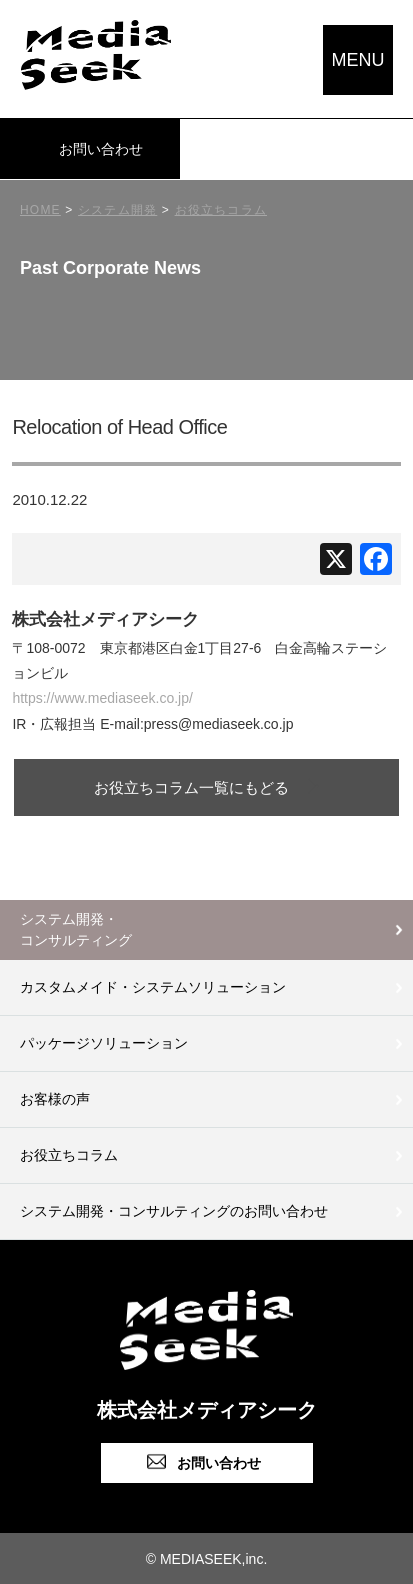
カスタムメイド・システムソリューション (153, 987)
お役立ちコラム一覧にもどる (191, 787)
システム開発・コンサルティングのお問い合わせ (174, 1211)
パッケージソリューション (104, 1043)
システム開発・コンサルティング (76, 929)
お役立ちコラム (69, 1155)
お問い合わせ (101, 149)
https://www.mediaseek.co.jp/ (102, 698)
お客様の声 (55, 1099)
